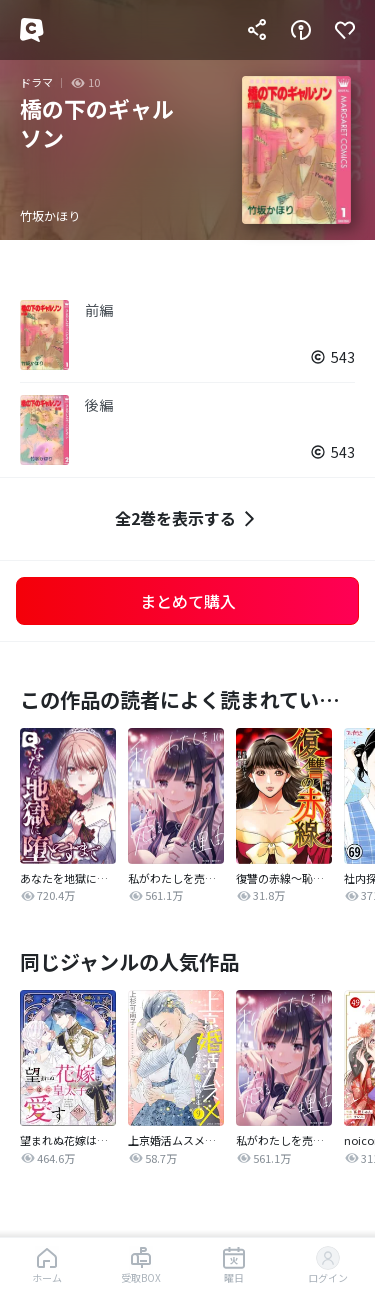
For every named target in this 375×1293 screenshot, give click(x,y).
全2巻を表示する (187, 518)
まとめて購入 (188, 601)
